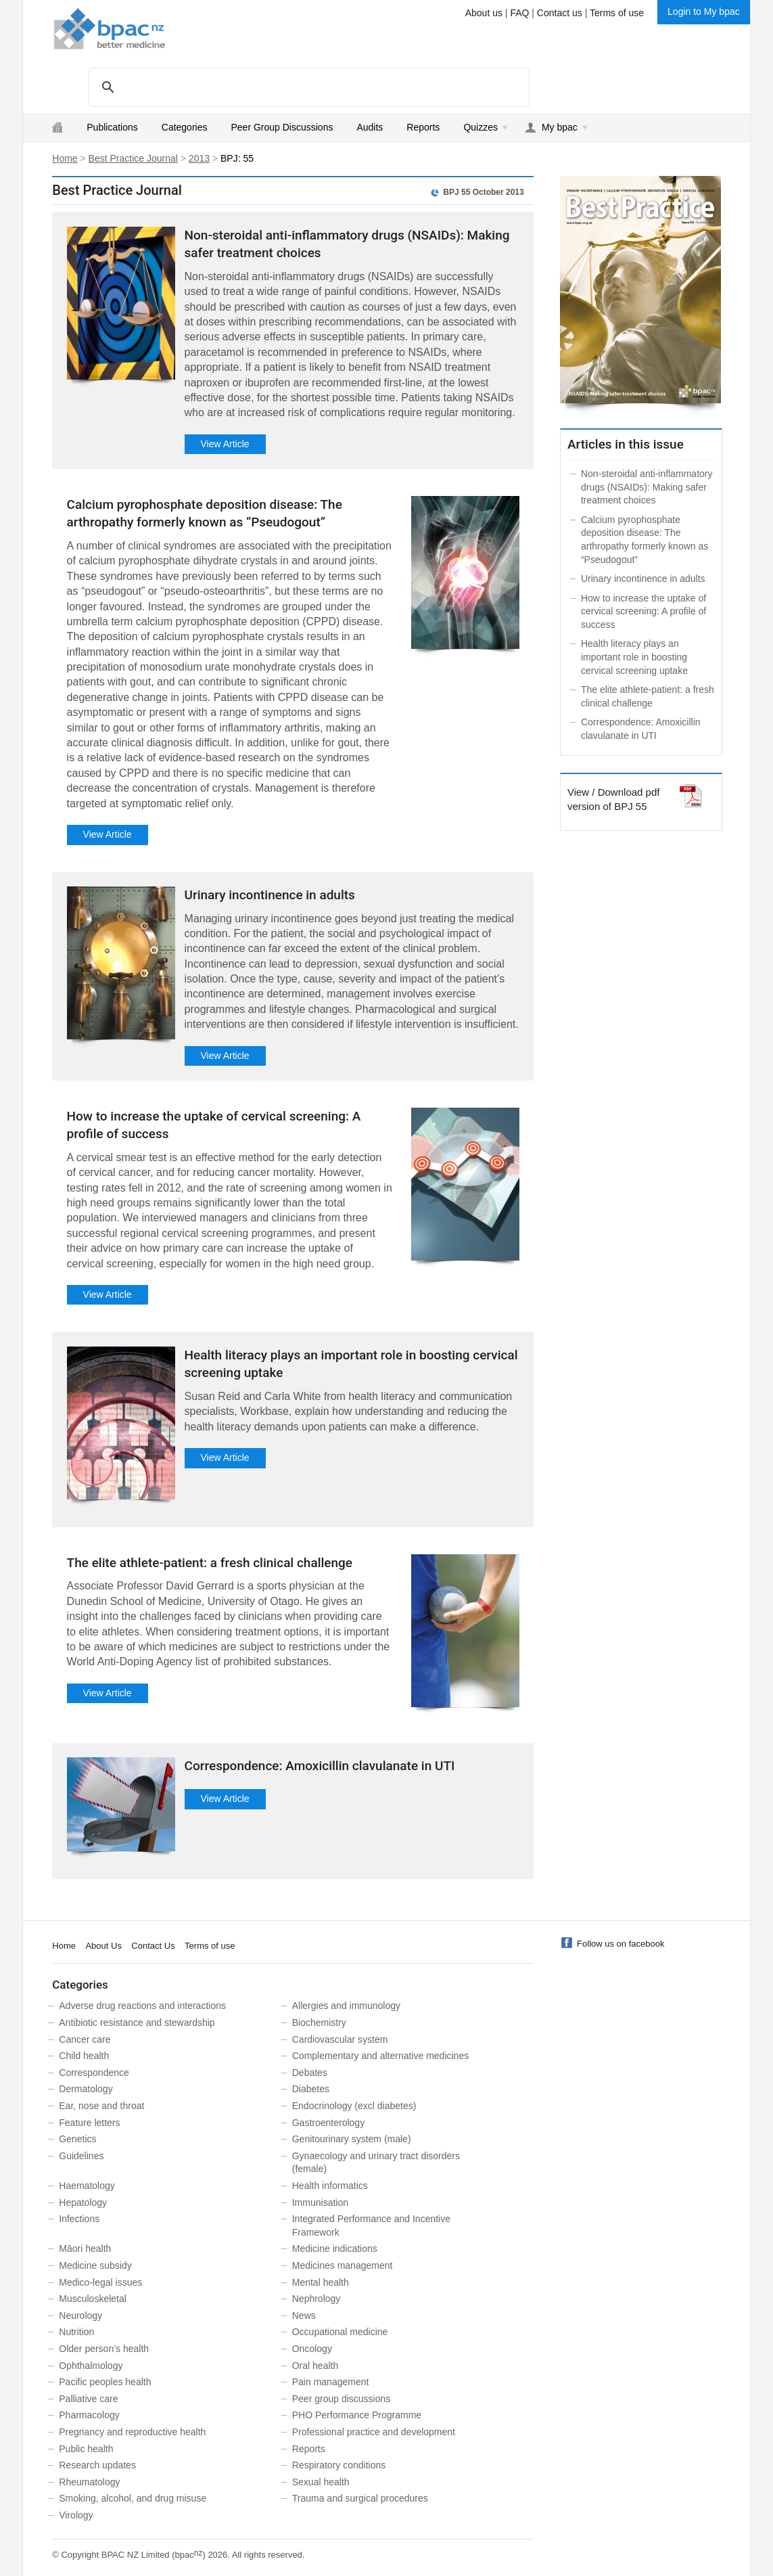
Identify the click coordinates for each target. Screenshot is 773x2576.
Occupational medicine (340, 2331)
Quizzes (480, 127)
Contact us (559, 12)
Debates (309, 2072)
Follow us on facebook (620, 1944)
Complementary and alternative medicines (380, 2055)
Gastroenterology (328, 2122)
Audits (369, 127)
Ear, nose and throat (101, 2105)
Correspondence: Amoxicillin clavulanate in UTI (320, 1765)
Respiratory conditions (339, 2465)
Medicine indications (334, 2248)
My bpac (560, 127)
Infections (79, 2218)
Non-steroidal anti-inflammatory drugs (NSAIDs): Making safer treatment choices (647, 486)
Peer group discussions (341, 2398)
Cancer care (84, 2039)
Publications (112, 127)
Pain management (330, 2381)
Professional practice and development (373, 2431)
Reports (423, 127)
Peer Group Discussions (282, 127)
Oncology (312, 2348)
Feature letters (89, 2122)
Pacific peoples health (105, 2381)
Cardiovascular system (340, 2039)
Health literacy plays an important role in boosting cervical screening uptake (634, 656)
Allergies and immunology (346, 2005)
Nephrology (316, 2298)
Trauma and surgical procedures (360, 2498)
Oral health (315, 2365)
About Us (103, 1946)
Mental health (320, 2282)
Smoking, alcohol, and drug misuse (132, 2498)
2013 (199, 158)
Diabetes (310, 2088)
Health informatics (330, 2185)
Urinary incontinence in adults (270, 895)
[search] (307, 86)
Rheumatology (89, 2482)
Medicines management (342, 2265)
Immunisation (320, 2202)
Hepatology (83, 2202)
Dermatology (85, 2088)
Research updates (97, 2465)
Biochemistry (319, 2022)
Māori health (85, 2248)
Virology (76, 2515)
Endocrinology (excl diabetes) (354, 2105)
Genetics (77, 2138)
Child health (84, 2055)
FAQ (519, 12)
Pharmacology (89, 2415)
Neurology (80, 2315)
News (304, 2315)
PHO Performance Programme (356, 2415)
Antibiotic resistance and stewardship (136, 2022)
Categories (185, 127)
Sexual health (321, 2482)
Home (64, 158)
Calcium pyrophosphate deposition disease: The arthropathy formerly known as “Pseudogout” (644, 539)
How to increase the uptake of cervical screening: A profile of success (643, 611)
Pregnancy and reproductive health (132, 2431)
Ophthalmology (90, 2365)
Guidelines (81, 2155)
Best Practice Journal (133, 158)
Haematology (87, 2185)
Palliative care (88, 2398)
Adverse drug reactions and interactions (142, 2005)
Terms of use (617, 12)
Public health (86, 2448)
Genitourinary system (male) (351, 2138)
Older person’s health (104, 2348)
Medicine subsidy (95, 2265)
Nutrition (76, 2331)
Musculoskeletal (92, 2298)
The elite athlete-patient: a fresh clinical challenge (209, 1563)
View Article (224, 443)
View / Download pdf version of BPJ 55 (613, 798)
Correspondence (94, 2072)
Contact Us (152, 1946)
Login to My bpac (703, 11)
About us (483, 12)
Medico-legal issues (100, 2282)
